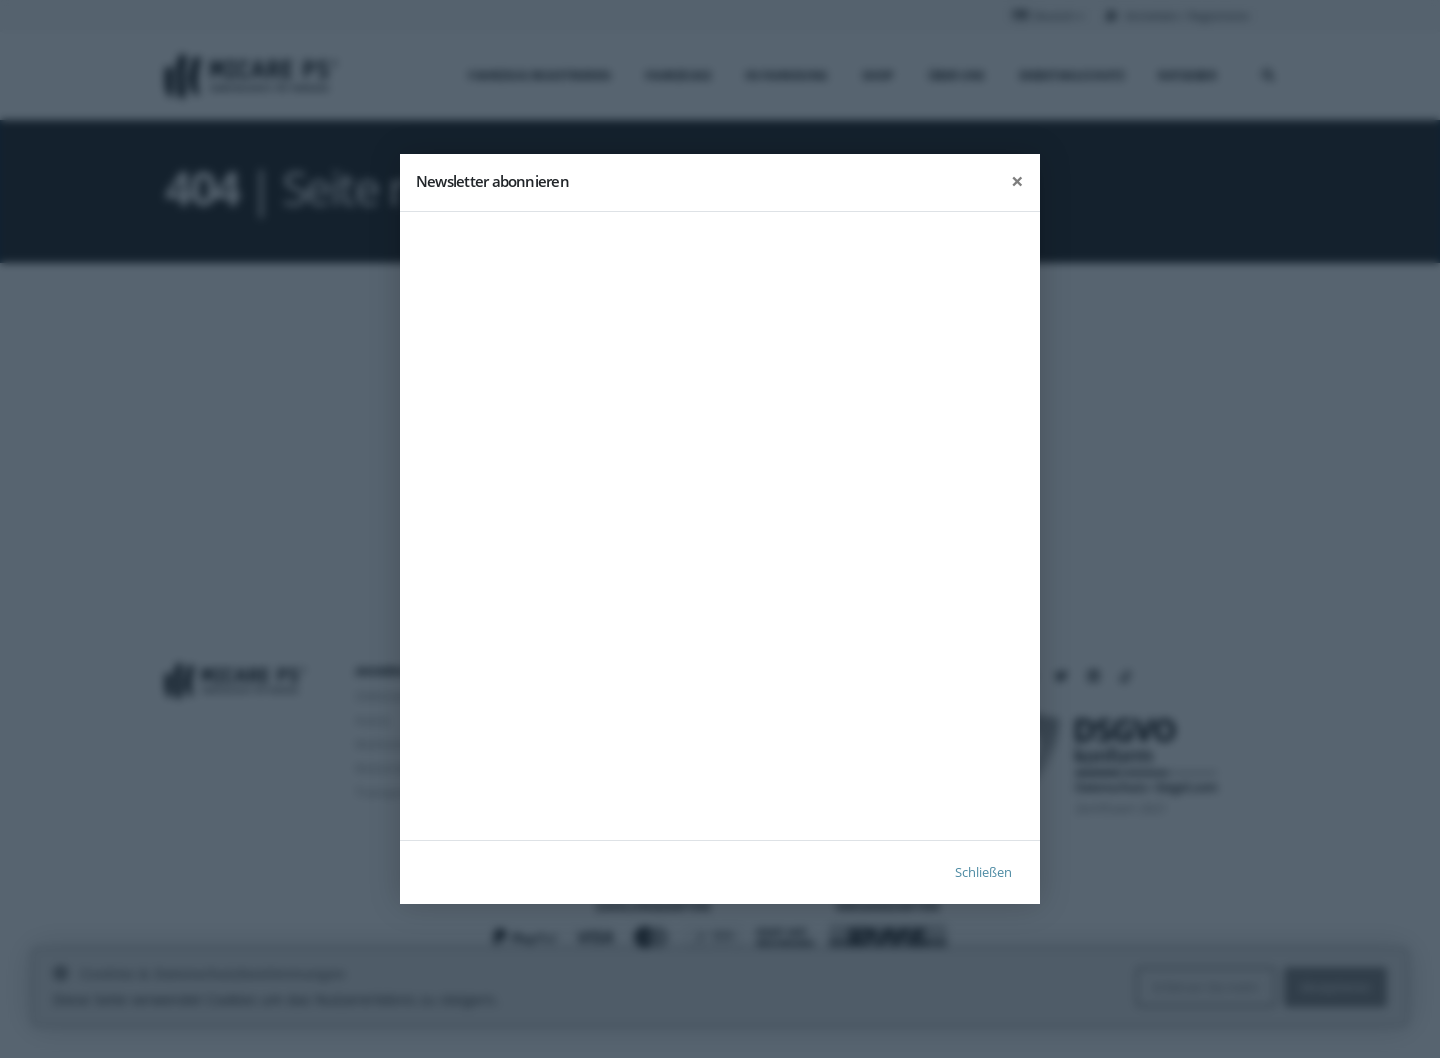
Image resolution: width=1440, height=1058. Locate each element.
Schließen (983, 872)
